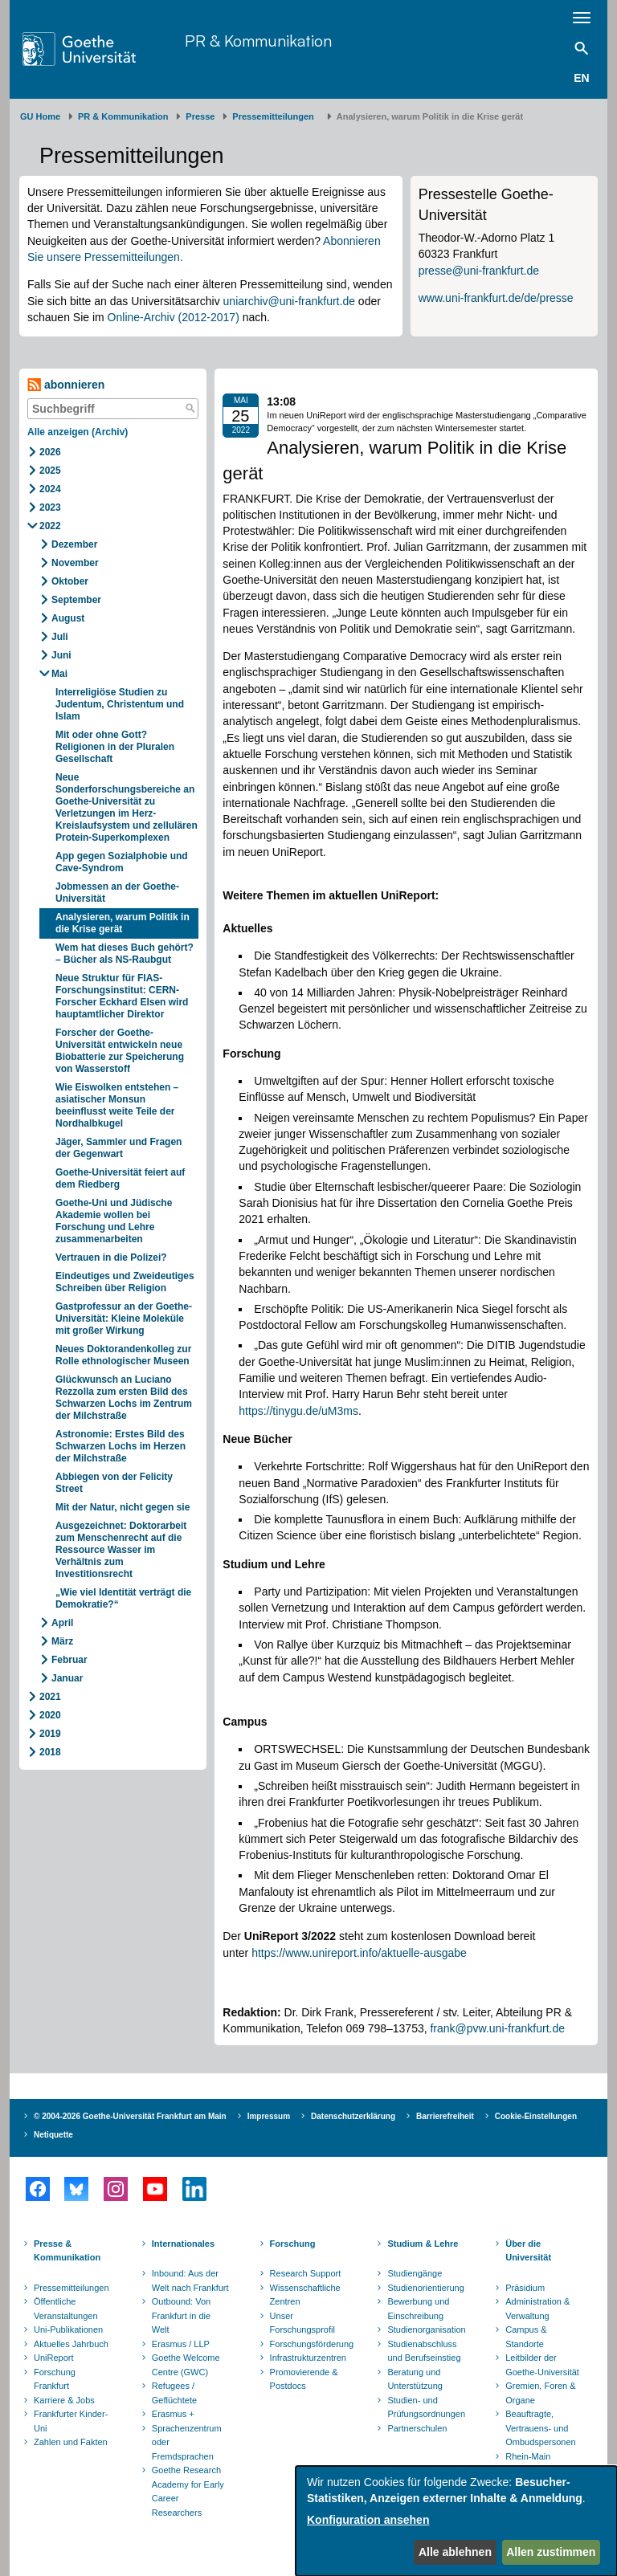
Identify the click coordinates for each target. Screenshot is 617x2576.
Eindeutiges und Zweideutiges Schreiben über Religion (124, 1282)
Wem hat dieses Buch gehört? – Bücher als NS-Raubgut (124, 953)
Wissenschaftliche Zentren (305, 2295)
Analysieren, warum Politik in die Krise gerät (122, 923)
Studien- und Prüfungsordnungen (426, 2407)
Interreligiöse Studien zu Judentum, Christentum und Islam (119, 704)
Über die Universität (528, 2251)
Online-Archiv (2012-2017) (173, 317)
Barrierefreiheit (445, 2116)
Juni (61, 655)
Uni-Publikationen (68, 2329)
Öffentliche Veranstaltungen (66, 2309)
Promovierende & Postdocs (304, 2379)
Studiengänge (414, 2273)
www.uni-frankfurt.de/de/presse (496, 297)
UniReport (54, 2357)
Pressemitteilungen (71, 2288)
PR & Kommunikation (258, 41)
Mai (59, 673)
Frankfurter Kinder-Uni (71, 2421)
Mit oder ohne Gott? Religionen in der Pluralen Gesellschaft (114, 746)
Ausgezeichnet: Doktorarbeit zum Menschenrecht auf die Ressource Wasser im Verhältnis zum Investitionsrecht (120, 1549)
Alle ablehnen (455, 2551)
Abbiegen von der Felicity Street (114, 1482)
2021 (50, 1696)
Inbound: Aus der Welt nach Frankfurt (190, 2280)
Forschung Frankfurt (55, 2379)
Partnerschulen (417, 2428)
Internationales (183, 2243)
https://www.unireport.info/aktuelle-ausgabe (359, 1952)
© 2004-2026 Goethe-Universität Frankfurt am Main (130, 2116)
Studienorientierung (425, 2288)
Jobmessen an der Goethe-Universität (117, 892)
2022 (50, 526)
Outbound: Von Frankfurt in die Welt (181, 2315)
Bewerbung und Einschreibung (418, 2309)
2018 (50, 1752)
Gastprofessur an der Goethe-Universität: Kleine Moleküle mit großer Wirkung (123, 1318)
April (62, 1622)
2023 (50, 507)
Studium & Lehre (422, 2243)
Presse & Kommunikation (67, 2251)
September (76, 599)
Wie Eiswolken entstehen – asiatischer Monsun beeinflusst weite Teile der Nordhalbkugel (116, 1105)
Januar (67, 1678)
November (75, 563)
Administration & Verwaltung (537, 2309)
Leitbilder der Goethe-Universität (542, 2365)
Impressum (268, 2116)
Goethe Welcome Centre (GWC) (186, 2365)
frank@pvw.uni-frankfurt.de (497, 2028)
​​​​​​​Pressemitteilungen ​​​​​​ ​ (275, 116)
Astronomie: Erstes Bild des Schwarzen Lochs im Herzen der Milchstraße (120, 1446)
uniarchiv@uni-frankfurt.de (289, 301)
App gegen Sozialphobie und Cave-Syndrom (121, 862)
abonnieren (65, 385)
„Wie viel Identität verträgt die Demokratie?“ (123, 1598)
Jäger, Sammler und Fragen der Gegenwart (118, 1148)
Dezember (74, 544)
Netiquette (53, 2134)
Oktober (69, 581)
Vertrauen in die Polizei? (111, 1257)
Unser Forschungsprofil (302, 2323)
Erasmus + (173, 2414)
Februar (69, 1659)
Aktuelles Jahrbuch (71, 2344)
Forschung (293, 2243)
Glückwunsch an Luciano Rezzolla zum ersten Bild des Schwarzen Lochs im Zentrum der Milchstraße (123, 1397)
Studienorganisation (426, 2329)
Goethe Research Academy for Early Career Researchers (188, 2491)
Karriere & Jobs (64, 2400)
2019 (50, 1733)
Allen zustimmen (550, 2551)
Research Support (305, 2273)
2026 (50, 452)
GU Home (40, 116)
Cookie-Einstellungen (536, 2116)
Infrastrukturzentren (308, 2357)
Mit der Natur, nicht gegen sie (124, 1507)
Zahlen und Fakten (71, 2442)
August (67, 618)
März (62, 1641)
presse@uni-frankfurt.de (479, 270)
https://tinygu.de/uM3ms (298, 1410)
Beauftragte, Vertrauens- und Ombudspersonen (540, 2428)
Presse (200, 116)
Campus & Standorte (525, 2337)
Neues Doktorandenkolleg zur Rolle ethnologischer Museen (123, 1355)
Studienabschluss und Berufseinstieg (423, 2351)
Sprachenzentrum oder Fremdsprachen (187, 2442)
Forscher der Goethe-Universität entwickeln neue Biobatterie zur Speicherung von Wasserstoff (119, 1050)
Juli (59, 636)
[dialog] (456, 2521)
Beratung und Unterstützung (414, 2379)
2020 (50, 1715)
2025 (50, 470)
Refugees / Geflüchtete (174, 2393)
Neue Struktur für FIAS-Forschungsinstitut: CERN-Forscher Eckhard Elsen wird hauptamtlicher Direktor (121, 996)
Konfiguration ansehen (368, 2519)
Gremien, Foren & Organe (540, 2393)
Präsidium (525, 2288)
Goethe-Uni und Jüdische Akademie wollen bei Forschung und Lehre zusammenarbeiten (113, 1221)
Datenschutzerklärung (353, 2116)
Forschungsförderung (310, 2344)
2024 (50, 489)
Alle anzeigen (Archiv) (77, 432)
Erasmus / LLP (181, 2344)
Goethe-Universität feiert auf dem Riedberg (120, 1178)
